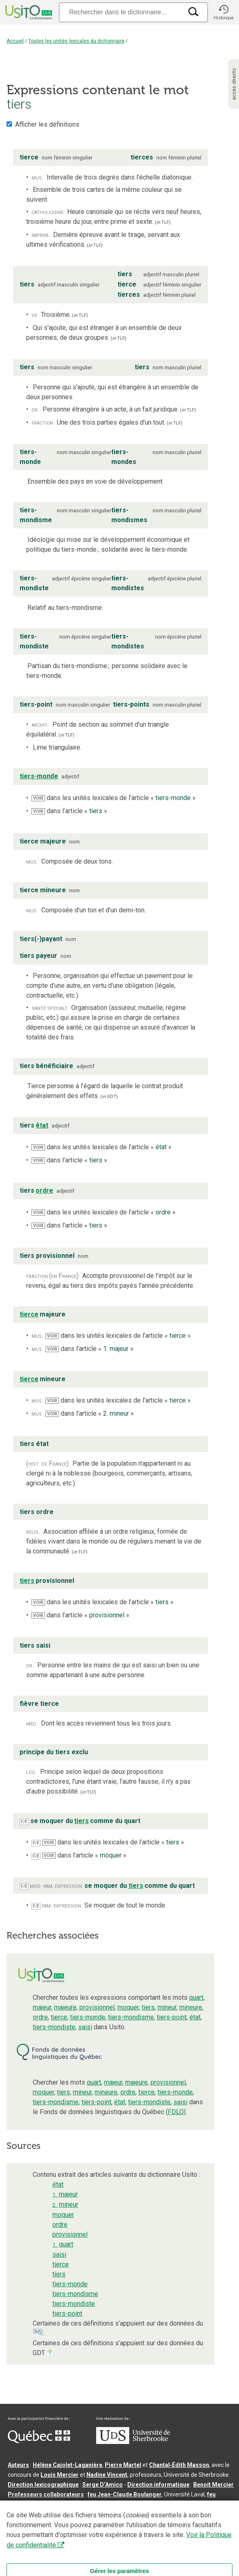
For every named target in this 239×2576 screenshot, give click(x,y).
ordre (40, 2017)
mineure (190, 2007)
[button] (223, 12)
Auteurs (18, 2465)
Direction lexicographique (43, 2484)
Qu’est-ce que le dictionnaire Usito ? (57, 2517)
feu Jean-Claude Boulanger (125, 2494)
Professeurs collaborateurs (46, 2494)
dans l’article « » (69, 811)
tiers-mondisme (131, 2017)
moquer (128, 2007)
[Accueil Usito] (28, 12)
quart (196, 1997)
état (195, 2017)
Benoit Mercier (213, 2484)
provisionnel (97, 2007)
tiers (148, 2007)
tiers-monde (87, 2017)
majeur (42, 2007)
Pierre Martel (123, 2465)
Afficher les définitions (47, 124)
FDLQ (176, 2112)
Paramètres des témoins (42, 2527)
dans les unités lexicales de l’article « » (114, 798)
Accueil (15, 41)
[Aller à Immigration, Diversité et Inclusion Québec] (39, 2441)
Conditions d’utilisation (190, 2517)
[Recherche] (120, 12)
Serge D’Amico (102, 2484)
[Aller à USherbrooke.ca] (133, 2442)
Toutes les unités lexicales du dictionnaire (76, 41)
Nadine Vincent (106, 2474)
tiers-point (172, 2017)
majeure (65, 2007)
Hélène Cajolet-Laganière (67, 2465)
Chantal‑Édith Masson (179, 2465)
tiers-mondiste (54, 2027)
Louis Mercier (60, 2474)
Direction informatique (158, 2484)
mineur (167, 2007)
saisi (85, 2027)
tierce (59, 2017)
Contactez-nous (132, 2517)
